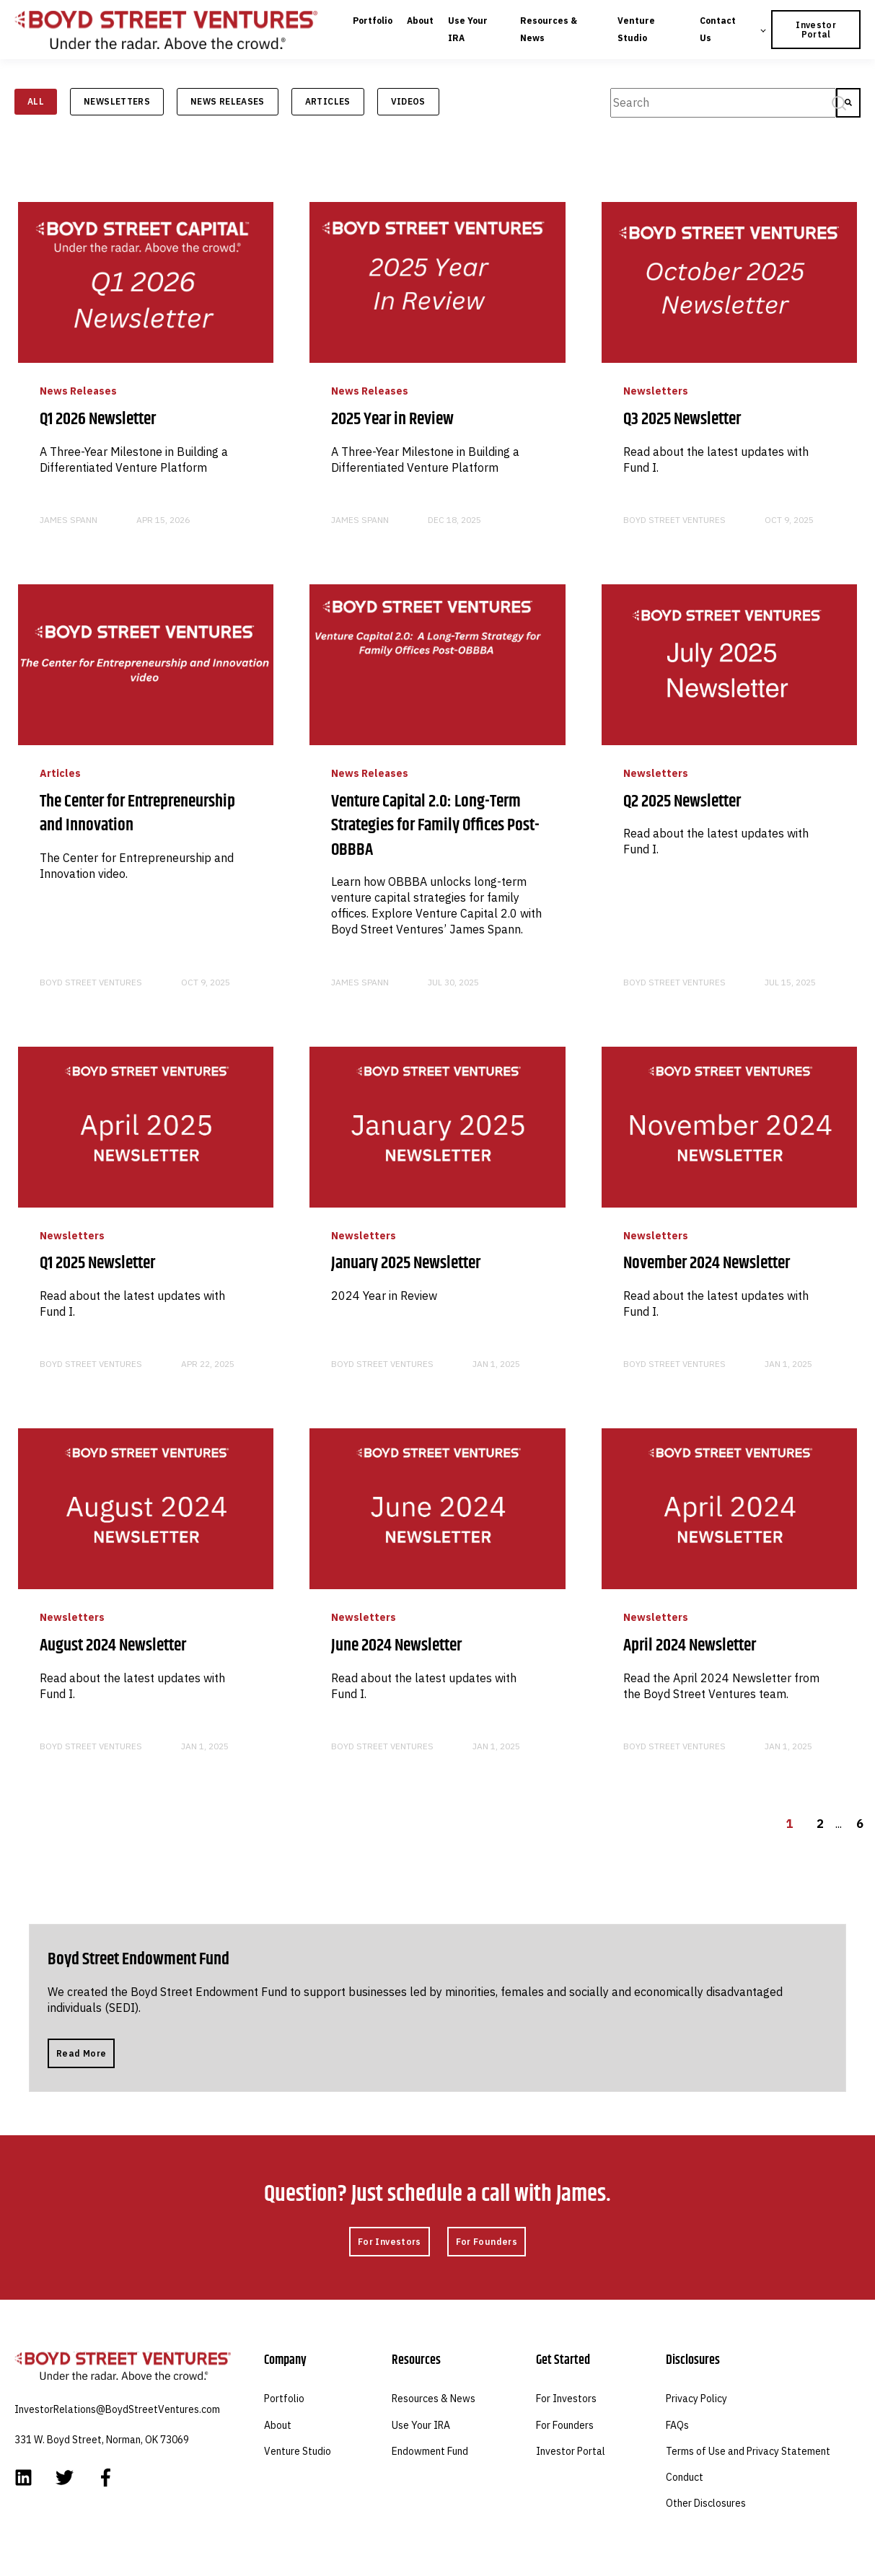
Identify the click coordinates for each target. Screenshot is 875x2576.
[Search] (848, 103)
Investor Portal (570, 2451)
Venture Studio (297, 2451)
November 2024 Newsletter (706, 1263)
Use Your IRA (421, 2425)
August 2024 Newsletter (113, 1645)
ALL (35, 101)
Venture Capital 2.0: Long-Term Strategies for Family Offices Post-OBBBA (435, 825)
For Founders (565, 2425)
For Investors (566, 2399)
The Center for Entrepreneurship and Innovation (137, 813)
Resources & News (433, 2399)
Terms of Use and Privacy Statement (748, 2451)
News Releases (227, 101)
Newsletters (117, 101)
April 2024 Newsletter (689, 1645)
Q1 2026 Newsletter (98, 419)
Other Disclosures (706, 2503)
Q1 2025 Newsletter (97, 1263)
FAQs (677, 2425)
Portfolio (284, 2399)
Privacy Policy (696, 2399)
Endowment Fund (430, 2451)
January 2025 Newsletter (405, 1263)
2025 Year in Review (392, 419)
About (277, 2425)
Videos (408, 101)
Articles (328, 101)
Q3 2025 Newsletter (682, 419)
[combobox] (723, 103)
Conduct (684, 2477)
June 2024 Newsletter (396, 1645)
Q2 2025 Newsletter (682, 801)
